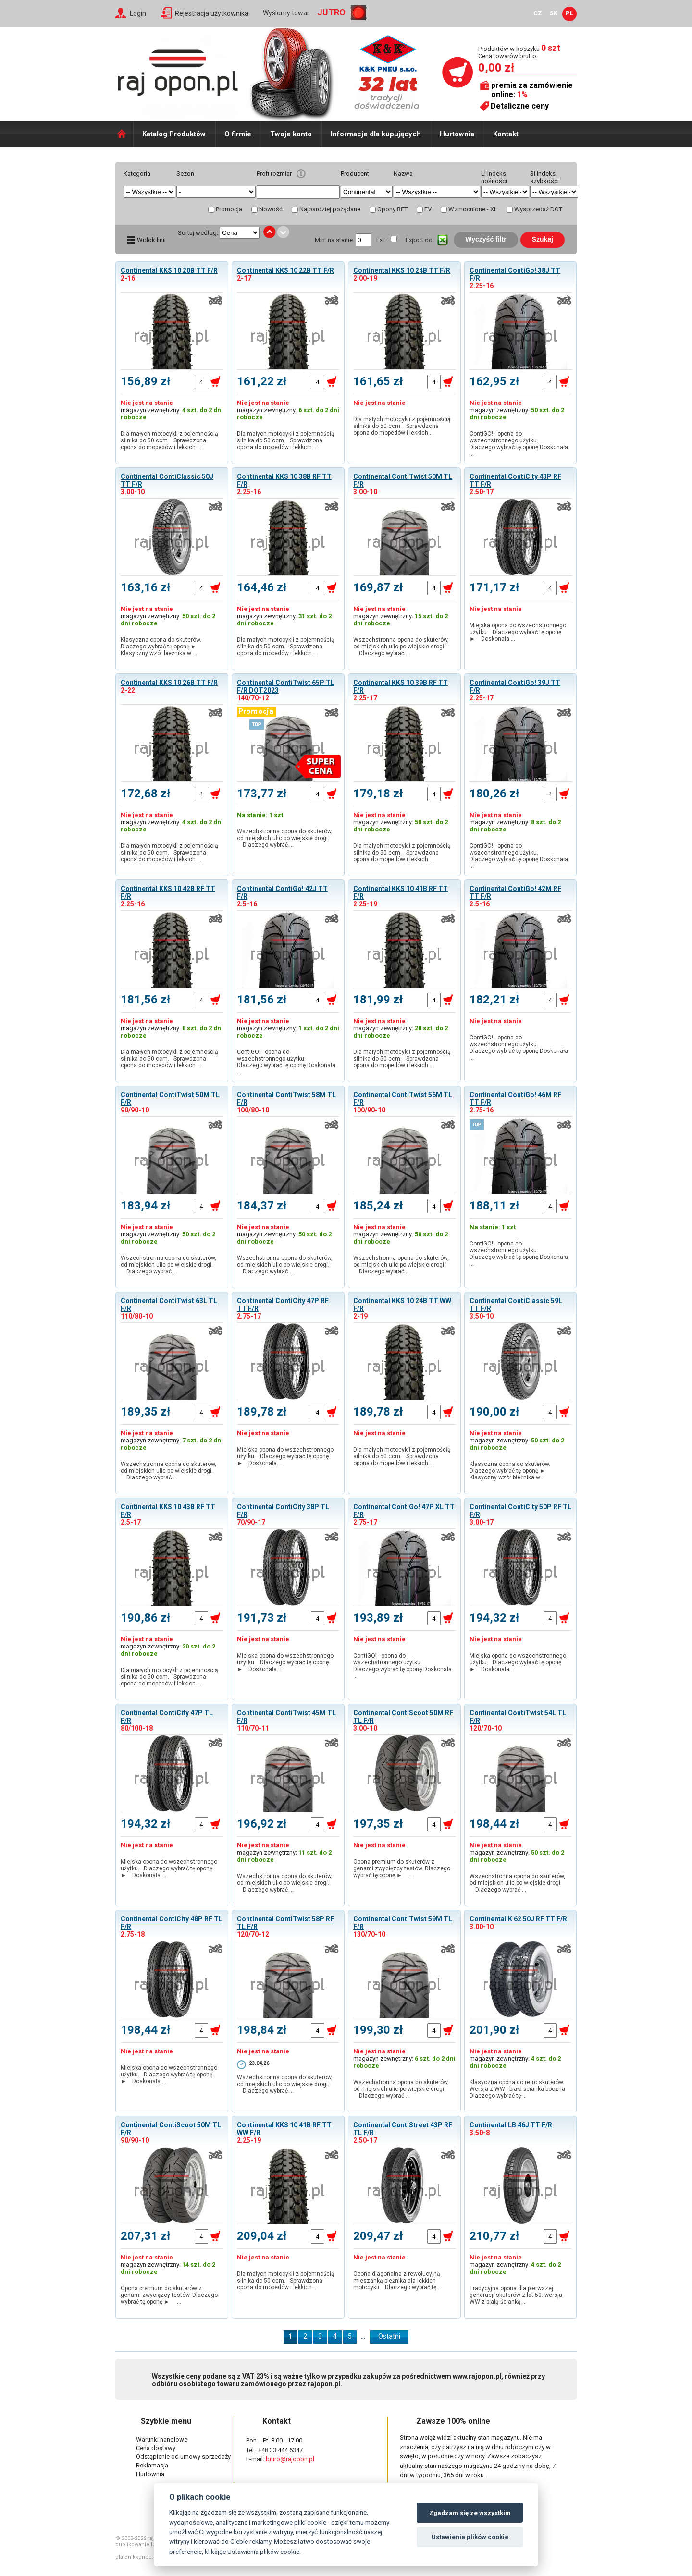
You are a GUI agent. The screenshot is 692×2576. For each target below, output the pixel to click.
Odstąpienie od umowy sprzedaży (183, 2456)
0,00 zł (496, 67)
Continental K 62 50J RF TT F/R (518, 1919)
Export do (419, 240)
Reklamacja (152, 2465)
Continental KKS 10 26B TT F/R (169, 682)
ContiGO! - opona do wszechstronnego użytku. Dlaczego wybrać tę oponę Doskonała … (519, 443)
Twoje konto (291, 134)
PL (570, 13)
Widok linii (151, 240)
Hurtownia (457, 134)
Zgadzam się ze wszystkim (470, 2512)
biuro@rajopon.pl (290, 2459)
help (301, 173)
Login (138, 13)
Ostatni (389, 2336)
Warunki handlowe (161, 2439)
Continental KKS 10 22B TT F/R (285, 270)
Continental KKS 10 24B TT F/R (401, 270)
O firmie (237, 134)
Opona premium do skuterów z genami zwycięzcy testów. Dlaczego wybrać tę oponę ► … (401, 1868)
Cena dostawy (155, 2448)
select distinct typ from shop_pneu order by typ (216, 192)
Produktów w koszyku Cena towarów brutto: (519, 52)
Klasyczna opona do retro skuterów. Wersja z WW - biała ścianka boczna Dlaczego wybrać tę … (519, 2089)
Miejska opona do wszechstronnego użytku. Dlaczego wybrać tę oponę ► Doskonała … (518, 632)
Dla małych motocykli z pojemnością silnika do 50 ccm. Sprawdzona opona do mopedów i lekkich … (169, 440)
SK (553, 13)
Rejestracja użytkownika (211, 13)
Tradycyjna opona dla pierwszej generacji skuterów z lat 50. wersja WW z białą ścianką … (516, 2295)
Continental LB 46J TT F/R (511, 2125)
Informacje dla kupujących (376, 134)
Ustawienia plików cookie (470, 2536)
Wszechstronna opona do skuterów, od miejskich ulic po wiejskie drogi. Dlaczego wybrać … (402, 646)
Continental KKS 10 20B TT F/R (169, 270)
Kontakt (506, 134)
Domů (124, 134)
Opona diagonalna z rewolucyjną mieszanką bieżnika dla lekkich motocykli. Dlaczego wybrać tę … (397, 2281)
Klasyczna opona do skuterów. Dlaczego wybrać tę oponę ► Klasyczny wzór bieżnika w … (161, 646)
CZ (537, 13)
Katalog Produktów (174, 134)
